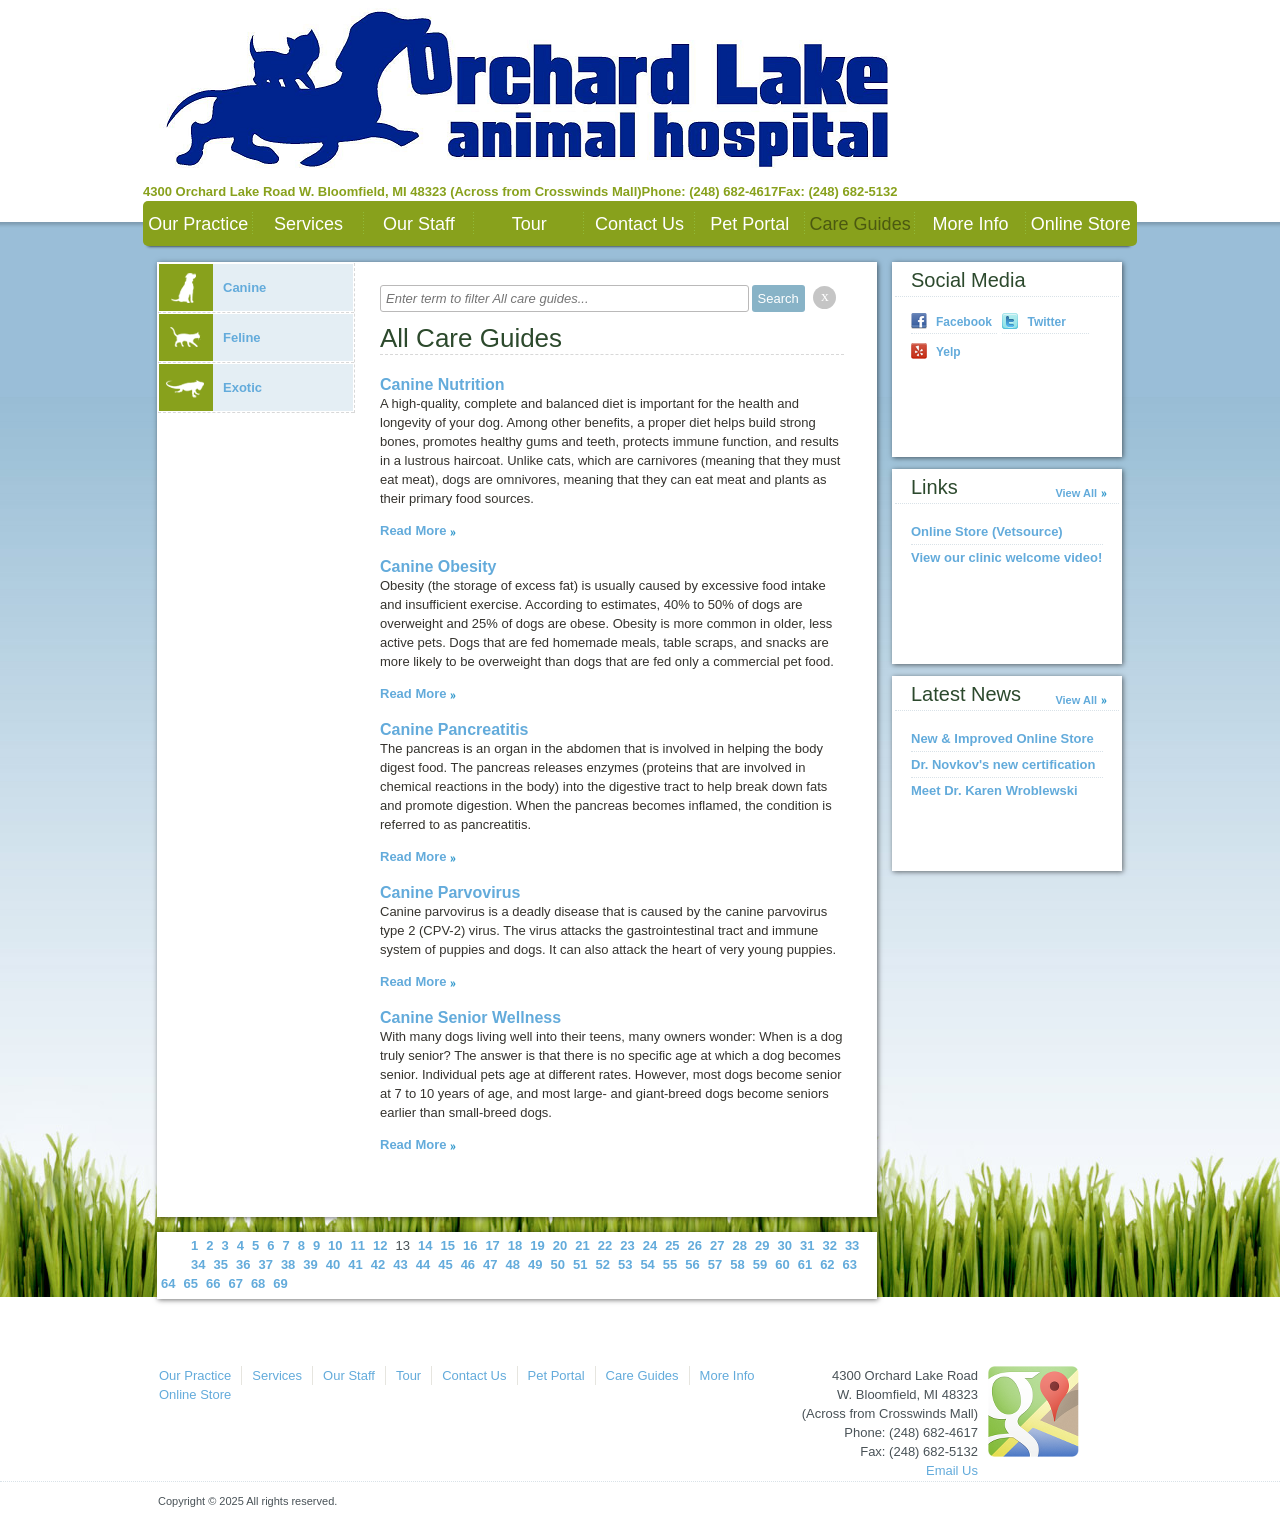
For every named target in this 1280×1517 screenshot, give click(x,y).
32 (829, 1245)
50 (558, 1264)
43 (400, 1264)
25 (672, 1245)
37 (265, 1264)
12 (380, 1245)
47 (490, 1264)
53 (625, 1264)
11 (358, 1245)
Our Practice (198, 224)
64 (168, 1283)
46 (468, 1264)
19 (537, 1245)
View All (1076, 493)
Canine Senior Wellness (470, 1017)
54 (647, 1264)
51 (580, 1264)
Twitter (1046, 322)
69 (280, 1283)
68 (258, 1283)
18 (515, 1245)
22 (605, 1245)
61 (805, 1264)
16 (470, 1245)
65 (190, 1283)
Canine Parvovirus (450, 892)
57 (715, 1264)
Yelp (948, 352)
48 (513, 1264)
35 (220, 1264)
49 (535, 1264)
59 (760, 1264)
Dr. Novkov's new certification (1003, 764)
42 (378, 1264)
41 (355, 1264)
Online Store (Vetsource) (987, 531)
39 (310, 1264)
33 (852, 1245)
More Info (970, 224)
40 (333, 1264)
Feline (210, 337)
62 (827, 1264)
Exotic (210, 387)
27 (717, 1245)
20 (560, 1245)
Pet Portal (749, 224)
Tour (529, 224)
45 (445, 1264)
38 (288, 1264)
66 (213, 1283)
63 (850, 1264)
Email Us (952, 1470)
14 (425, 1245)
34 (198, 1264)
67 (235, 1283)
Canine (212, 287)
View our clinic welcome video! (1006, 557)
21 (582, 1245)
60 (782, 1264)
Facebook (964, 322)
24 (650, 1245)
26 (695, 1245)
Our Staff (419, 224)
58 (737, 1264)
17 (492, 1245)
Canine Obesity (438, 566)
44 (423, 1264)
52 (602, 1264)
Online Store (1081, 224)
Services (308, 224)
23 (627, 1245)
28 (740, 1245)
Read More (413, 530)
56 (692, 1264)
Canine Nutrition (442, 384)
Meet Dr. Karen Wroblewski (994, 790)
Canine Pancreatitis (454, 729)
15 (447, 1245)
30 (784, 1245)
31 (807, 1245)
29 (762, 1245)
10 (335, 1245)
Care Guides (860, 224)
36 (243, 1264)
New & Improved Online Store (1002, 738)
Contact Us (639, 224)
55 (670, 1264)
